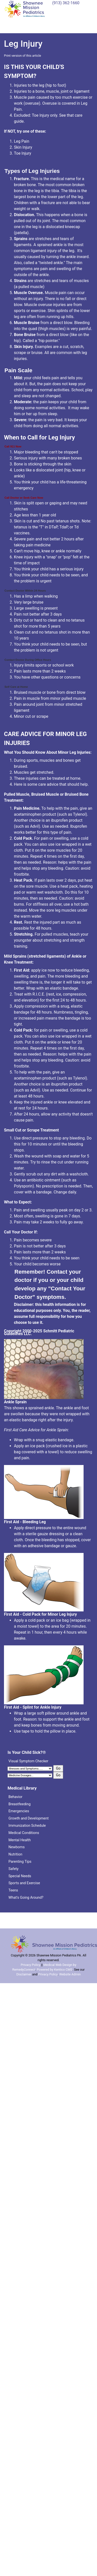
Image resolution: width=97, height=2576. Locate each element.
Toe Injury (22, 153)
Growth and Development (28, 1818)
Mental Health (19, 1840)
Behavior (15, 1797)
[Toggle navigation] (48, 23)
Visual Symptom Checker (28, 1761)
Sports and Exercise (24, 1883)
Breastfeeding (19, 1804)
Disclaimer (23, 1974)
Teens (13, 1890)
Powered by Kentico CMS (54, 1969)
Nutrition (15, 1854)
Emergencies (18, 1811)
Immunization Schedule (27, 1826)
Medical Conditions (23, 1833)
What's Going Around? (25, 1897)
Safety (13, 1869)
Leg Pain (21, 141)
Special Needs (19, 1876)
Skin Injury (23, 147)
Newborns (16, 1847)
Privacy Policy (30, 1965)
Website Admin (70, 1974)
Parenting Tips (19, 1861)
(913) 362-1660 (65, 2)
